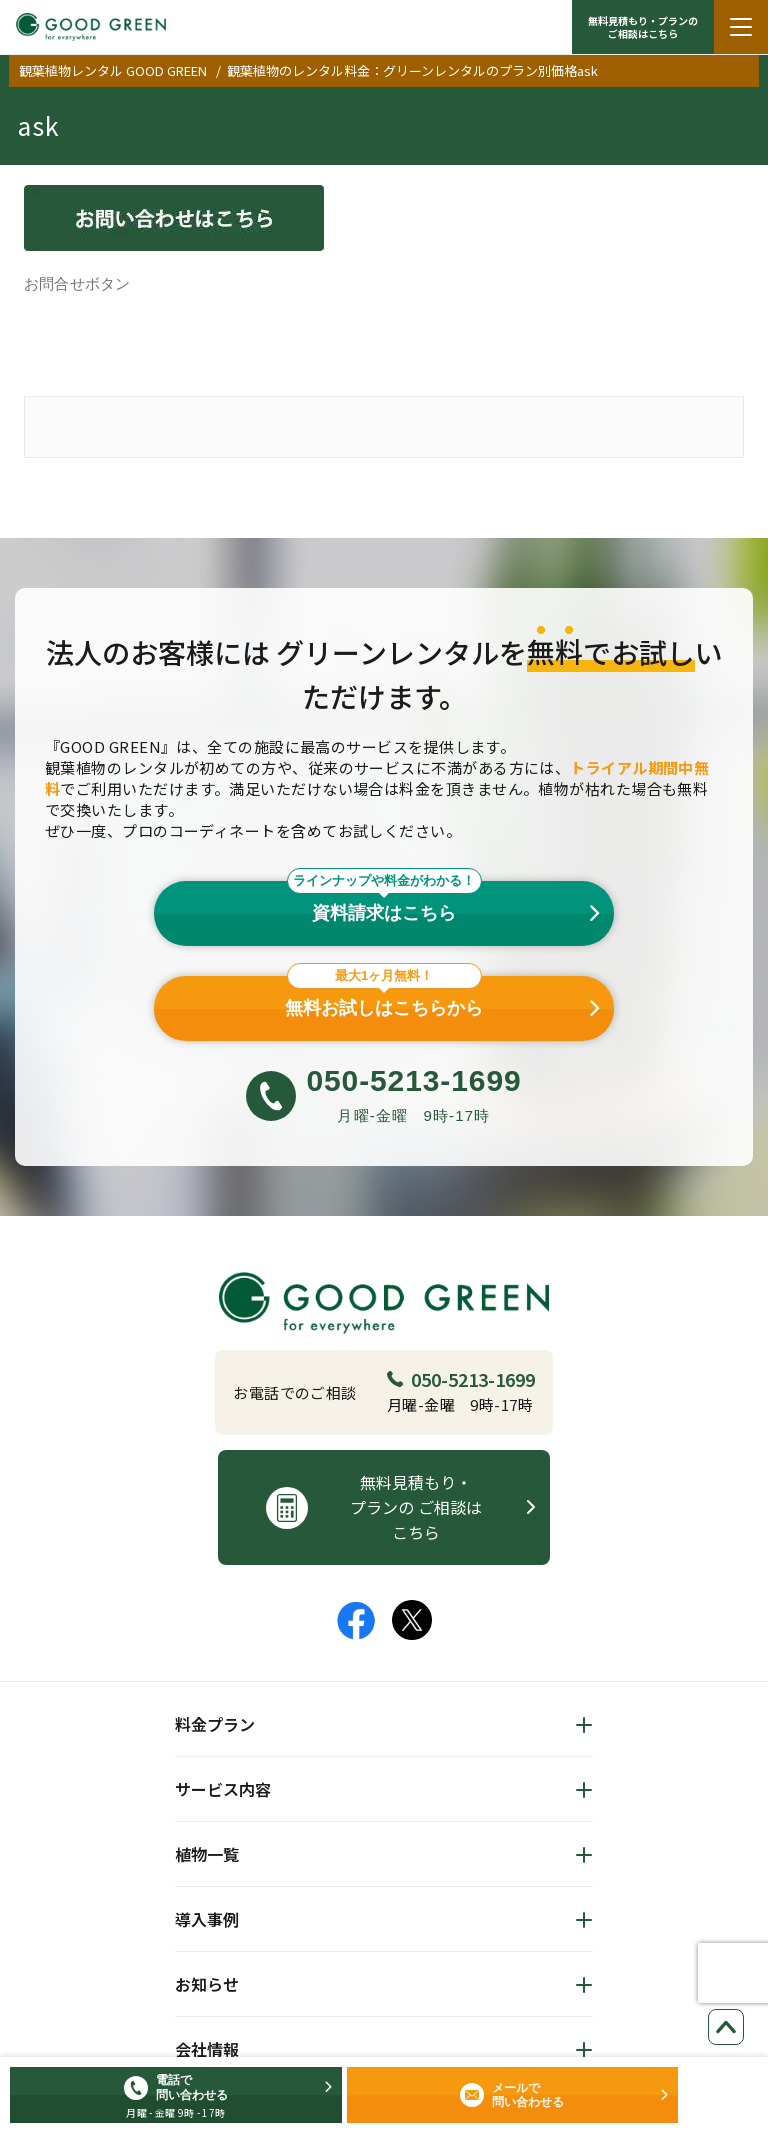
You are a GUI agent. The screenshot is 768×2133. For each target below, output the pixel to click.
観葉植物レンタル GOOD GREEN (113, 70)
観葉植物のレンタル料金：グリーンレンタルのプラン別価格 (402, 70)
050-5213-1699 (461, 1379)
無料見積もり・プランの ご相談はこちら (643, 27)
